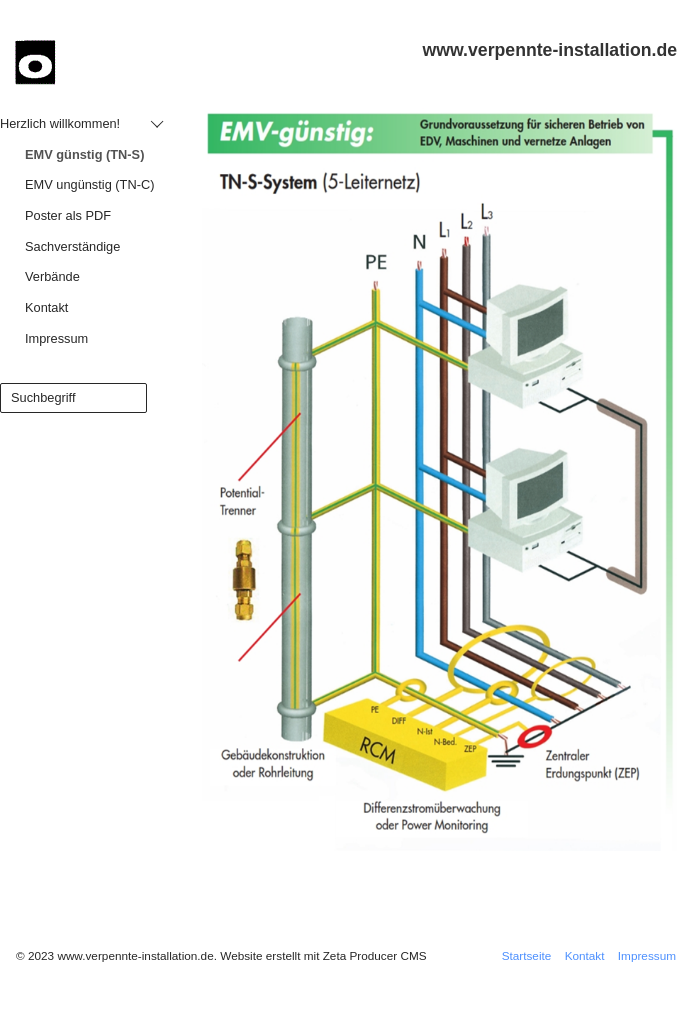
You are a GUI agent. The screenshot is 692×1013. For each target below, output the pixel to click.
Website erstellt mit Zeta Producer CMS (323, 955)
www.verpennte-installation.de (550, 50)
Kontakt (585, 955)
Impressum (647, 955)
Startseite (527, 955)
